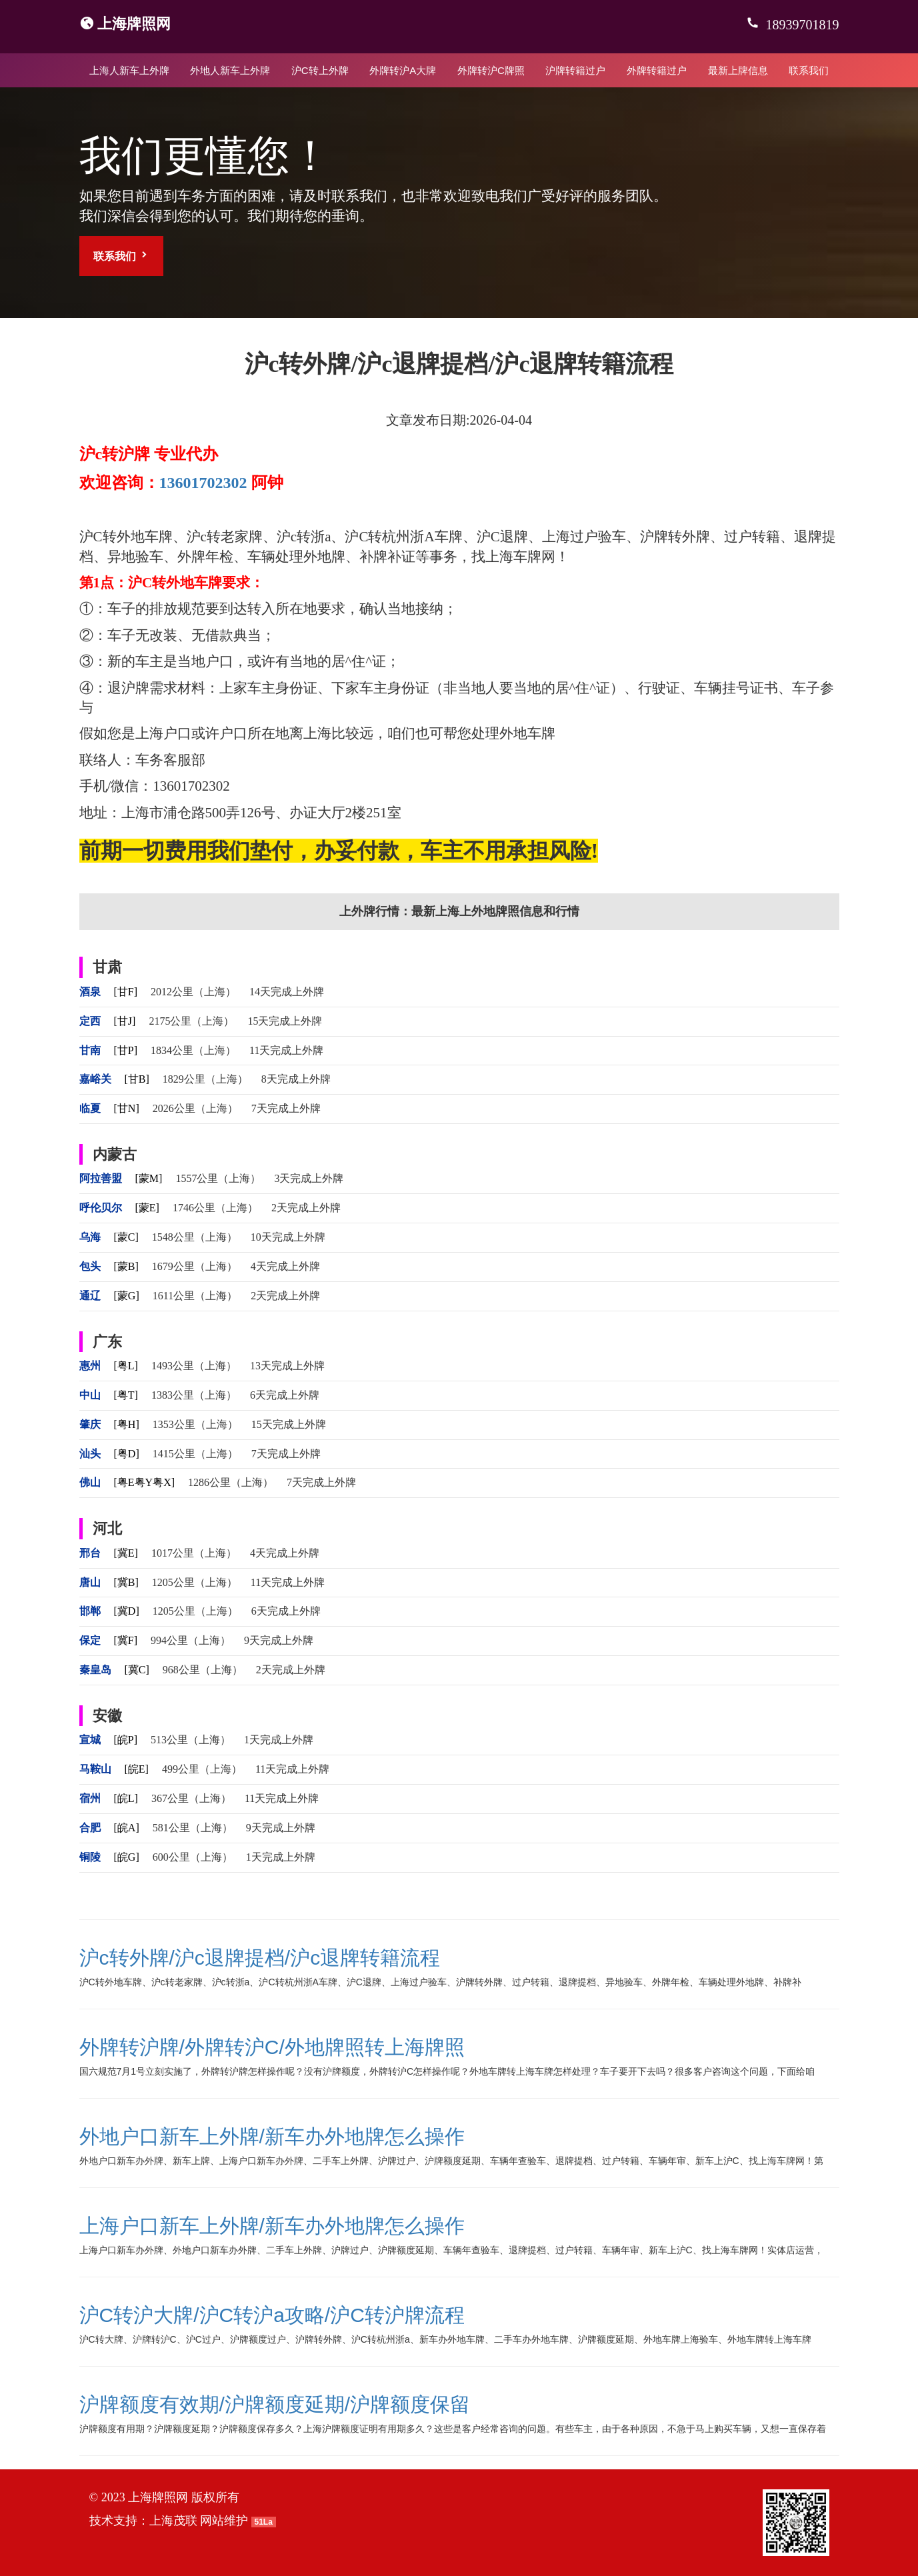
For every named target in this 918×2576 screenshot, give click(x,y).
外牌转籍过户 (657, 70)
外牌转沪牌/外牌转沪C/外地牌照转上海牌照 (272, 2047)
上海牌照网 (134, 23)
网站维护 (224, 2520)
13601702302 (203, 482)
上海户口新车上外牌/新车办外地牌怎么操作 (272, 2226)
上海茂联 (173, 2520)
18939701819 (801, 24)
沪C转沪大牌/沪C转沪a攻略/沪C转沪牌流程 (272, 2315)
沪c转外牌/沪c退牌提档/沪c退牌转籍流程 (260, 1958)
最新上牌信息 (738, 70)
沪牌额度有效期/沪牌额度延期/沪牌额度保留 (275, 2404)
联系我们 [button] (121, 255)
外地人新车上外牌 (230, 70)
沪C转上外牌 (320, 70)
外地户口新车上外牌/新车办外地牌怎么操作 (272, 2136)
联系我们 (809, 70)
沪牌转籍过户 (575, 70)
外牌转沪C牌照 (491, 70)
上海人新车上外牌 (129, 70)
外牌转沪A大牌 (402, 70)
